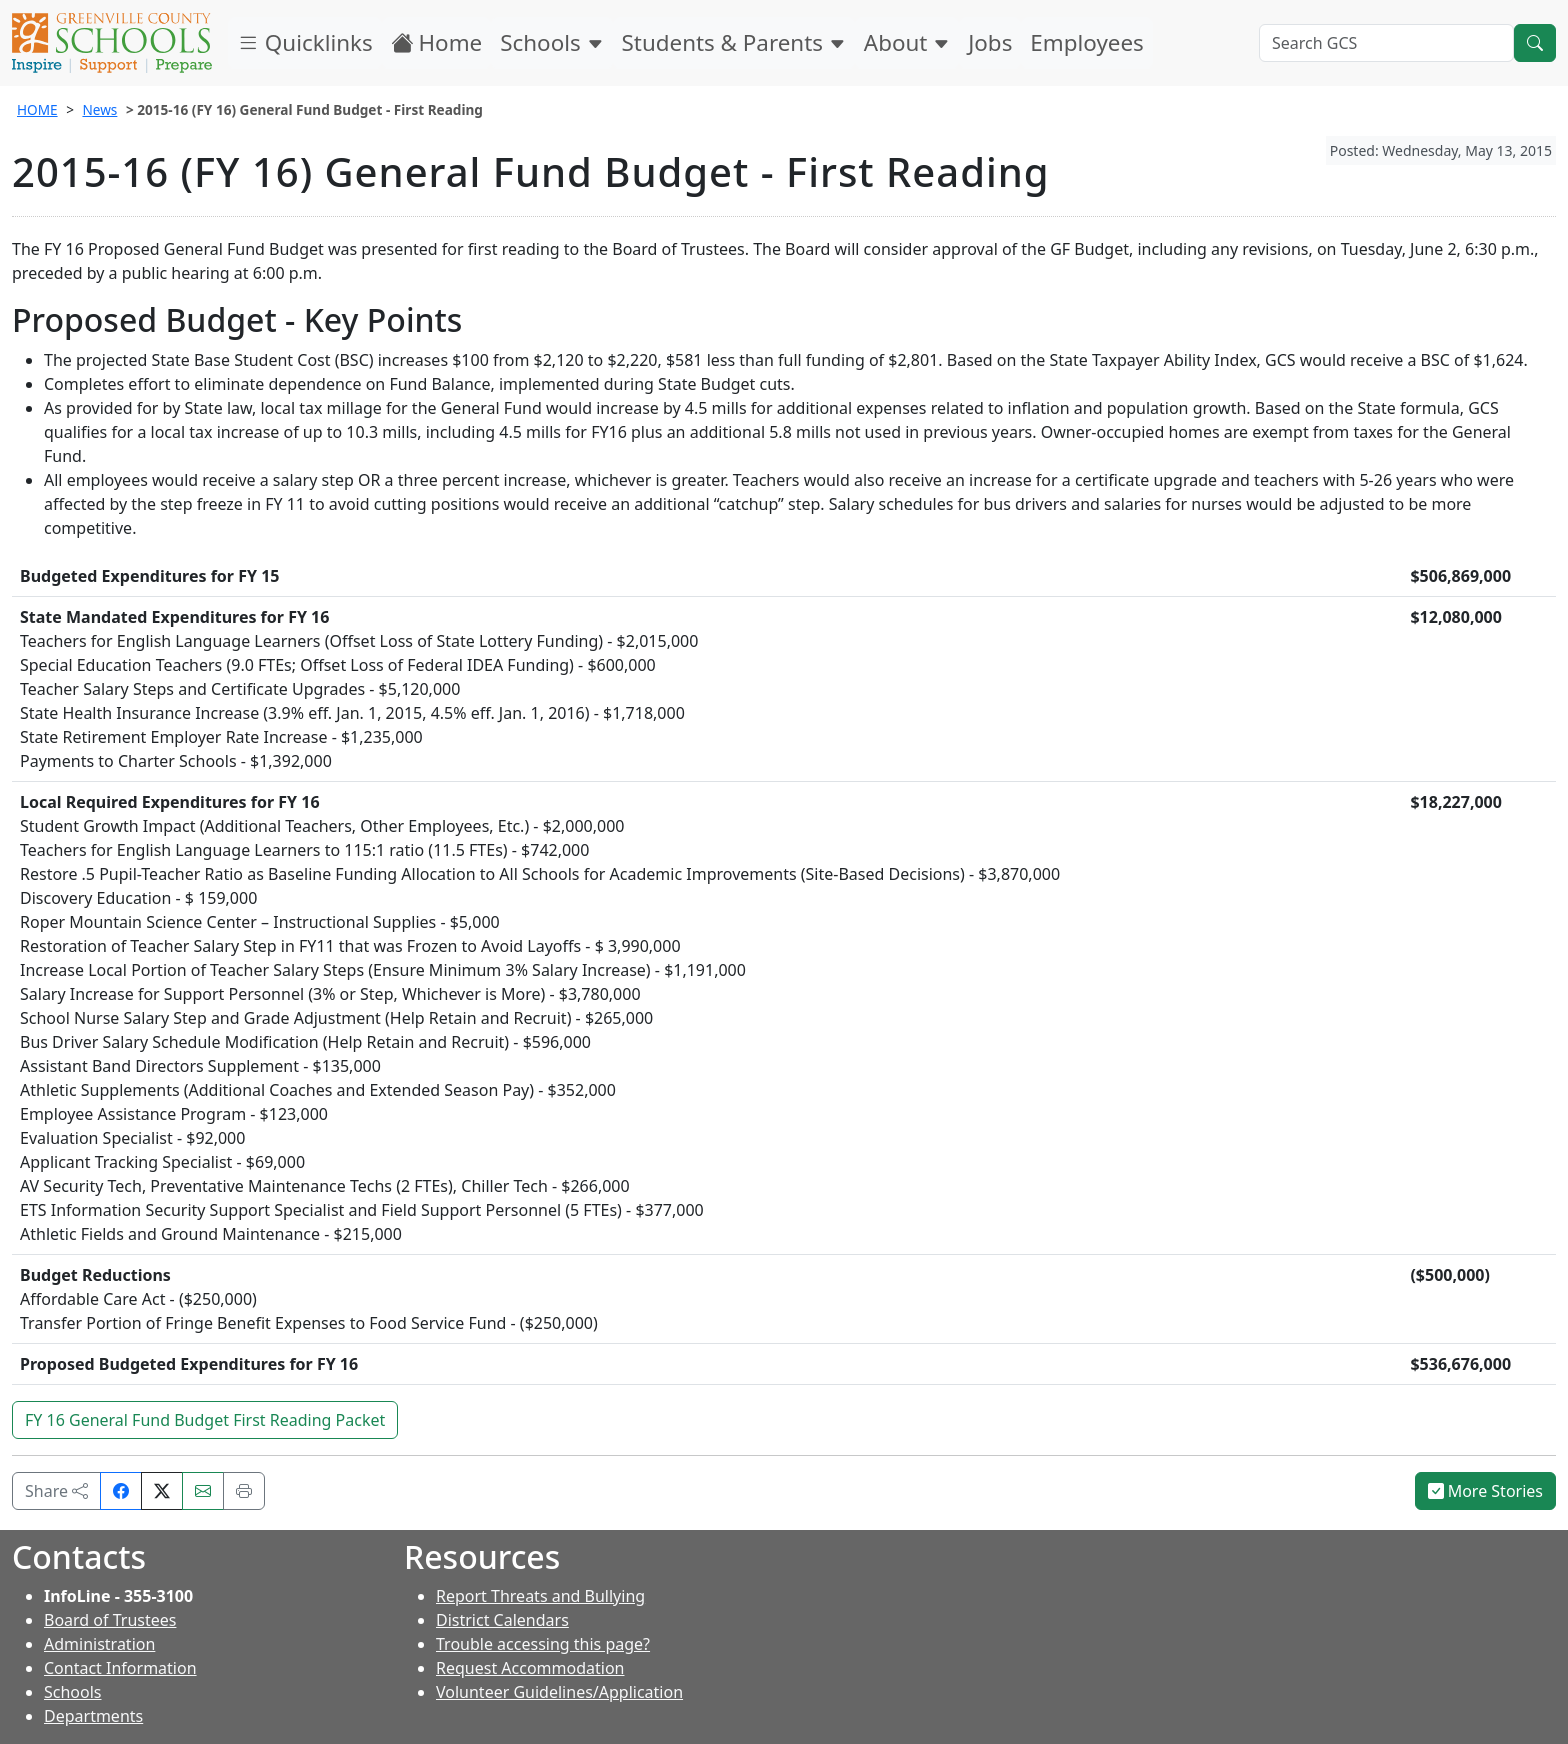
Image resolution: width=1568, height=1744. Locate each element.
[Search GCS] (1386, 43)
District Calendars (502, 1620)
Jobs (990, 42)
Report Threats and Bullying (540, 1596)
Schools (551, 42)
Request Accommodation (530, 1668)
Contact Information (120, 1668)
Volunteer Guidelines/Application (559, 1692)
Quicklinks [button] (305, 42)
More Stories (1486, 1491)
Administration (99, 1644)
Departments (93, 1716)
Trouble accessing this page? (543, 1644)
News (99, 109)
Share (56, 1491)
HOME (37, 109)
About (907, 42)
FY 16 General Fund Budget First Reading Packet (205, 1420)
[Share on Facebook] (121, 1491)
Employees (1086, 42)
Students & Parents (734, 42)
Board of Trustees (110, 1620)
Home (437, 42)
